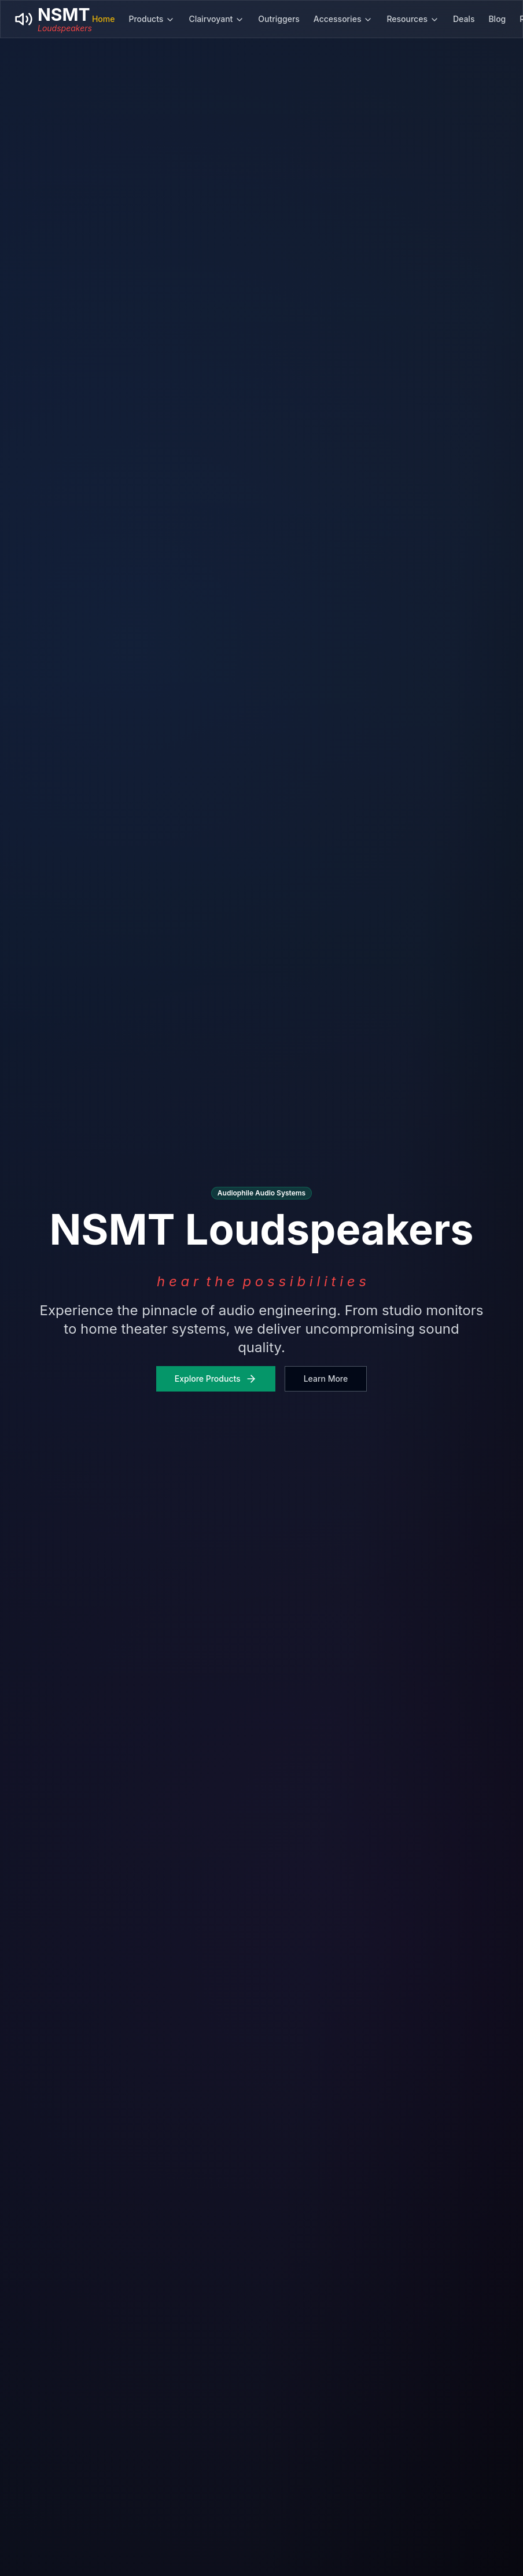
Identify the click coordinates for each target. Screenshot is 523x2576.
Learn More (326, 1378)
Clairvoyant (216, 19)
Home (103, 19)
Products (151, 19)
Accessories (343, 19)
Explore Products (216, 1379)
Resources (412, 19)
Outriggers (279, 19)
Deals (463, 19)
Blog (497, 19)
